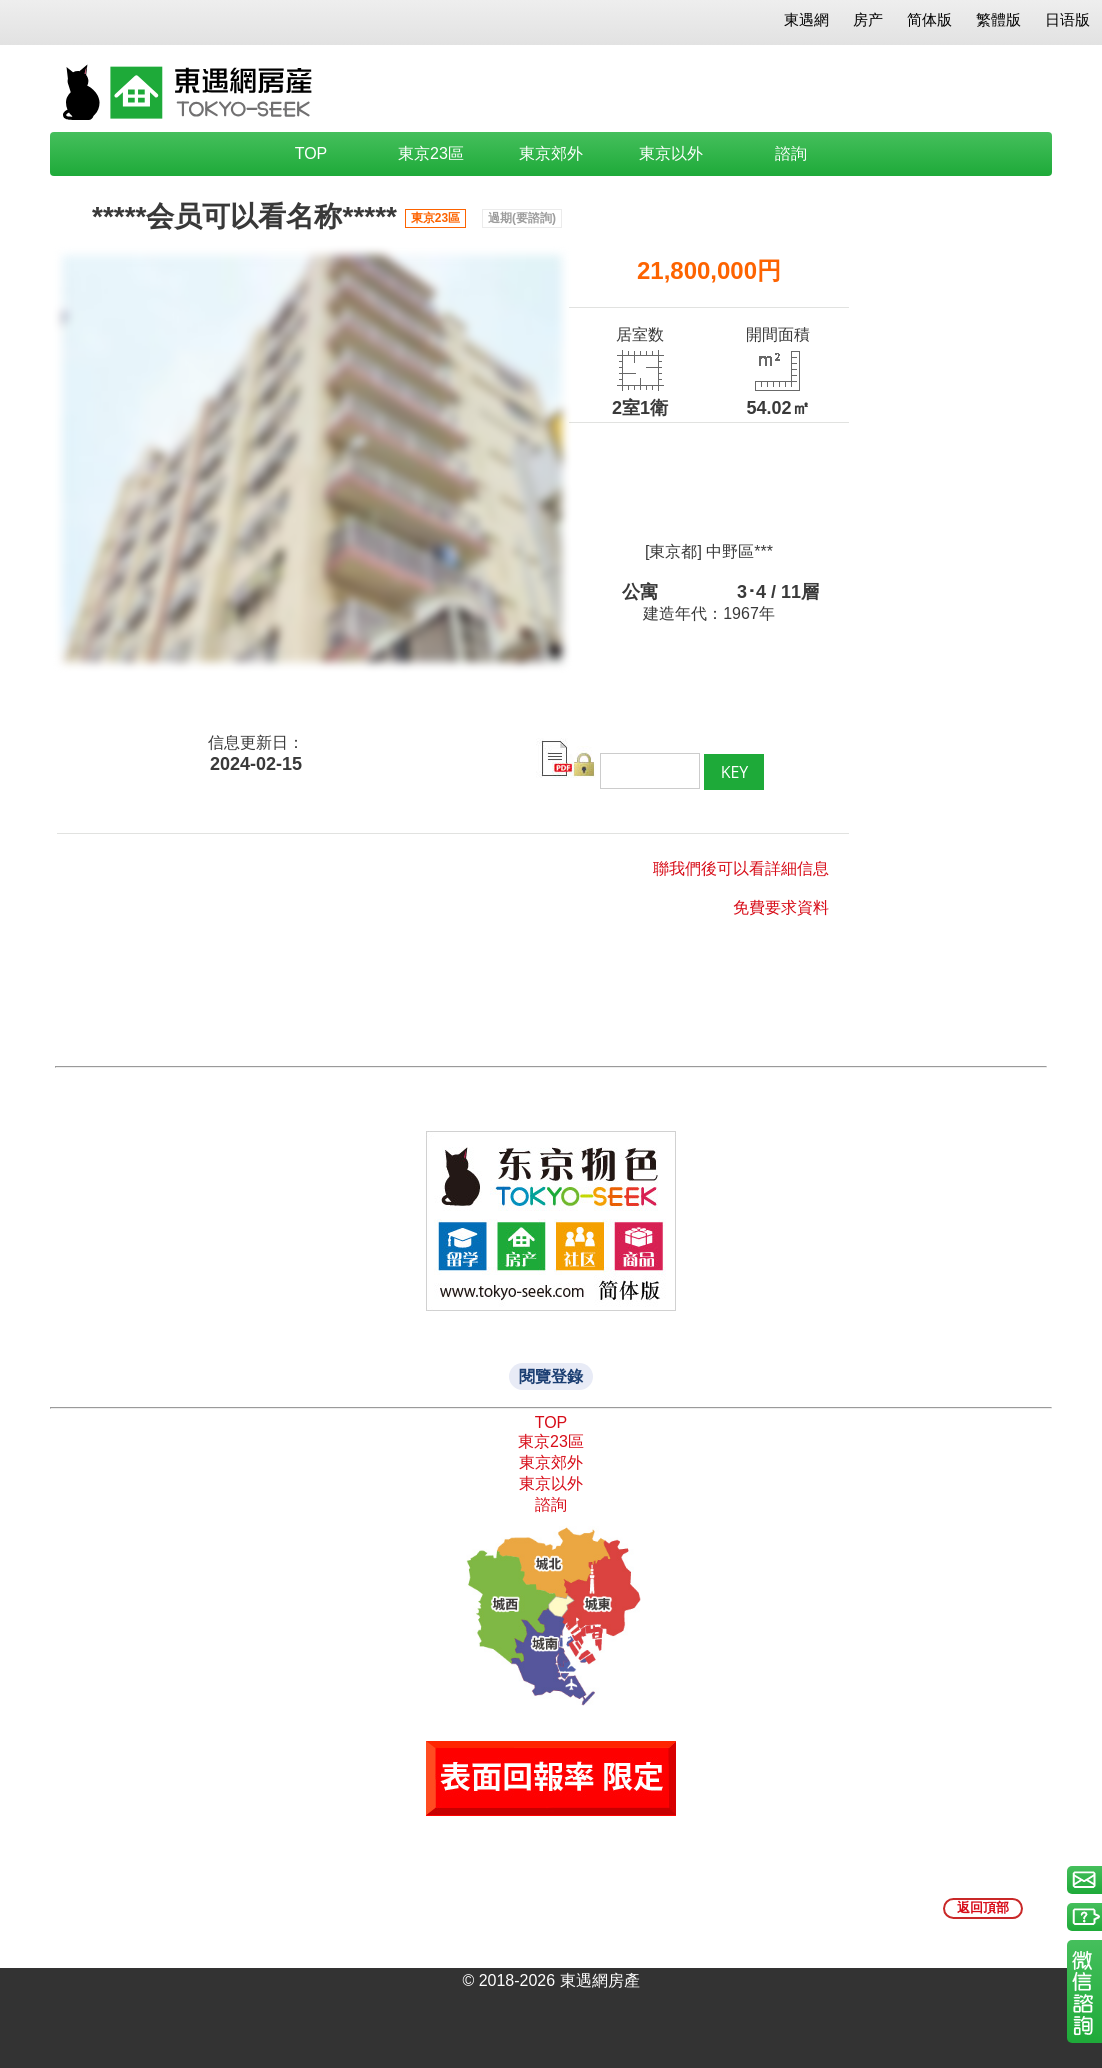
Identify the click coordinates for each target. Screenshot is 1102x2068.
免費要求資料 (781, 907)
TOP (311, 153)
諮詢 (791, 153)
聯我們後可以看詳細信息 (741, 868)
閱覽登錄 (551, 1376)
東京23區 (431, 153)
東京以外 (671, 153)
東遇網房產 (600, 1980)
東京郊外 (551, 153)
